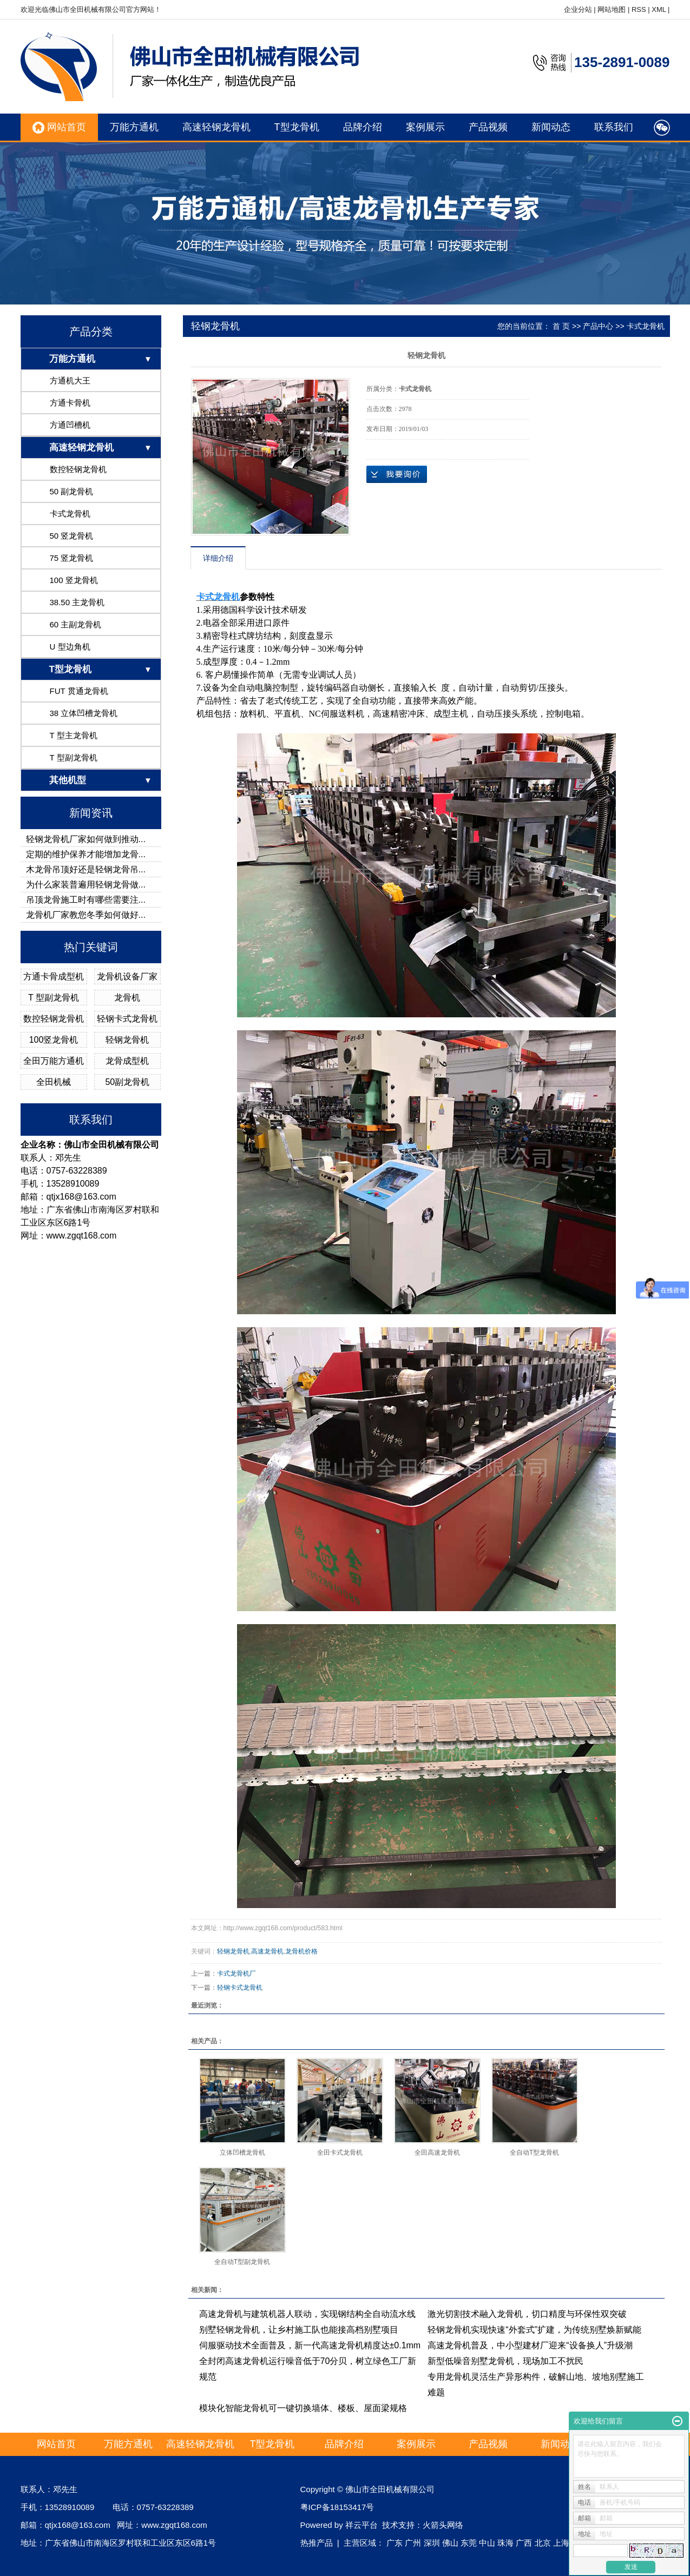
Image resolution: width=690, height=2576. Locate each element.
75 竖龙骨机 (72, 557)
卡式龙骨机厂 (236, 1973)
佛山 (450, 2542)
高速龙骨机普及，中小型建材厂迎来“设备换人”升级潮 (530, 2345)
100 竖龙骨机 (74, 580)
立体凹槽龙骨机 (242, 2152)
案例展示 (425, 127)
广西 (524, 2542)
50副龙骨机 (127, 1082)
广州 (413, 2542)
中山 (487, 2542)
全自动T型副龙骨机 (242, 2262)
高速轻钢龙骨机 (216, 127)
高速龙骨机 (267, 1951)
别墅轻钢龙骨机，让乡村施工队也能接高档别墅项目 (298, 2329)
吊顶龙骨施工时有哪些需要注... (86, 899)
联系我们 (613, 127)
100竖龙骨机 (53, 1039)
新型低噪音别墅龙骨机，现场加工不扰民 (505, 2361)
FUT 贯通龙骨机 (79, 691)
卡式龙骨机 (70, 513)
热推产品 (316, 2542)
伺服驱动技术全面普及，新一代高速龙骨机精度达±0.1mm (310, 2345)
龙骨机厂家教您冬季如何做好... (86, 914)
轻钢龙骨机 (127, 1039)
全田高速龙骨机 (437, 2152)
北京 (543, 2542)
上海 (561, 2542)
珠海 (505, 2542)
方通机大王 (70, 380)
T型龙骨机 (296, 127)
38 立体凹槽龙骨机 (84, 713)
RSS (639, 9)
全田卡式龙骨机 (340, 2152)
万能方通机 (134, 127)
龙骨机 (127, 997)
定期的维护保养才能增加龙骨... (86, 854)
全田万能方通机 (53, 1060)
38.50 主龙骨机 (77, 602)
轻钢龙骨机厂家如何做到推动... (86, 839)
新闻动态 (550, 127)
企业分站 (578, 9)
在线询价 (396, 474)
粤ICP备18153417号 (337, 2507)
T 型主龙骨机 (73, 735)
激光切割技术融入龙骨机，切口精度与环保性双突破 (527, 2314)
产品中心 (598, 326)
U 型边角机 (70, 646)
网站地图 (611, 9)
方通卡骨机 (70, 402)
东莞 (469, 2542)
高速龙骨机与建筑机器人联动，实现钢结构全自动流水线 (307, 2314)
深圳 (432, 2542)
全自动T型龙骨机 (534, 2152)
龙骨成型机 (127, 1060)
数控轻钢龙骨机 (78, 469)
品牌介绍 (362, 127)
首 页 (561, 326)
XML (659, 9)
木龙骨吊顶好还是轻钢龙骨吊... (86, 869)
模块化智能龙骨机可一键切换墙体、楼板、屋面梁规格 (303, 2408)
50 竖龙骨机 (72, 535)
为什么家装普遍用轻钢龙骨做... (86, 884)
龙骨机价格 (301, 1951)
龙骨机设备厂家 (127, 976)
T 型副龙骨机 (73, 757)
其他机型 (67, 780)
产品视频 (488, 127)
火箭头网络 (443, 2524)
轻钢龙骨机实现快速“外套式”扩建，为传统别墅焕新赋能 (534, 2329)
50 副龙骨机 (72, 491)
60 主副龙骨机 (76, 624)
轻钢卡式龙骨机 (127, 1018)
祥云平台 (361, 2524)
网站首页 (59, 128)
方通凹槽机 (70, 424)
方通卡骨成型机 (53, 976)
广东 (394, 2542)
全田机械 (53, 1082)
